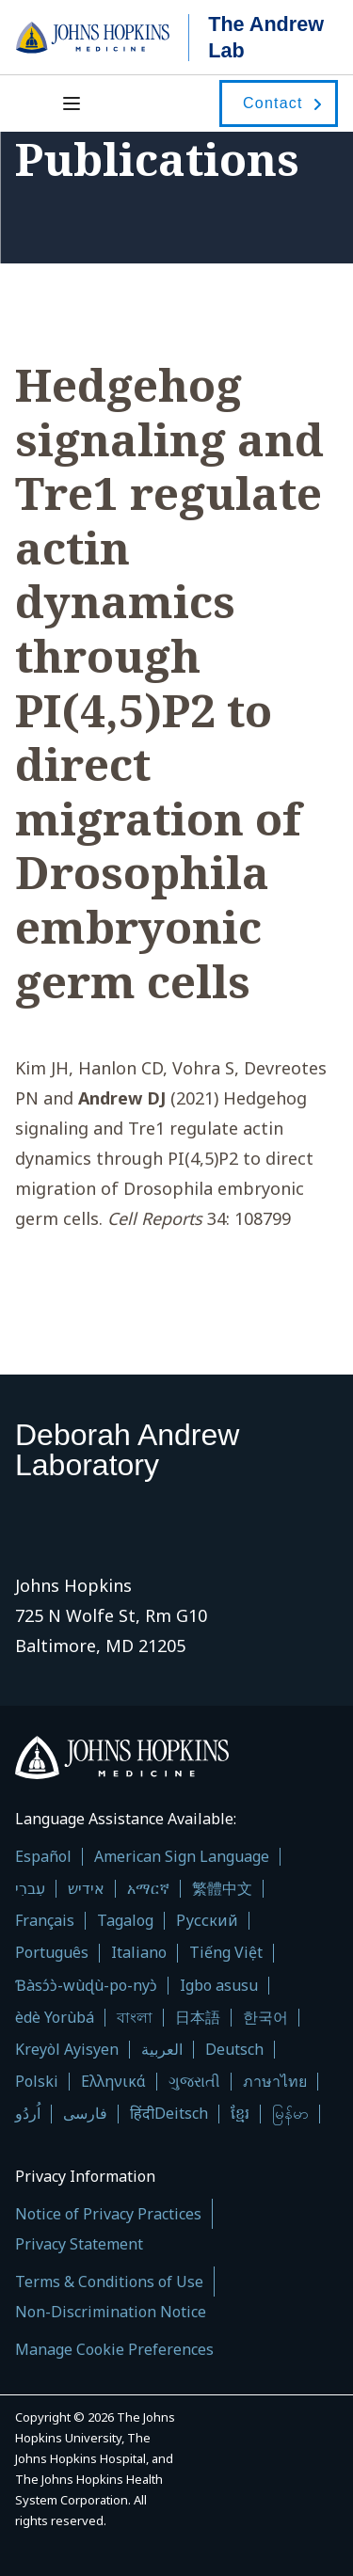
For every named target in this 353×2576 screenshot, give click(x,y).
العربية (162, 2050)
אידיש (86, 1889)
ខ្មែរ (240, 2114)
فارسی (85, 2114)
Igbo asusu (219, 1986)
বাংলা (134, 2018)
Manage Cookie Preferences (114, 2349)
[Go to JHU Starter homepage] (102, 37)
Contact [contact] (273, 103)
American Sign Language (181, 1857)
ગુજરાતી (194, 2082)
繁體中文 (222, 1889)
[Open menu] (73, 103)
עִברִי (30, 1889)
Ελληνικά (113, 2082)
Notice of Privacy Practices (108, 2213)
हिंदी (142, 2114)
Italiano (139, 1953)
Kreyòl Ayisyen (67, 2050)
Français (44, 1921)
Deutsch (234, 2050)
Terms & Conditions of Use (109, 2281)
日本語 (197, 2018)
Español (43, 1857)
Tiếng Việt (226, 1953)
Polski (36, 2082)
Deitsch (181, 2114)
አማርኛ (148, 1889)
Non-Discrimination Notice (110, 2311)
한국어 (265, 2018)
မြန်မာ (290, 2114)
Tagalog (125, 1921)
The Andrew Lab (266, 37)
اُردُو (27, 2114)
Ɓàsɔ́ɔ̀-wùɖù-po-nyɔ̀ (86, 1986)
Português (51, 1953)
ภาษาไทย (275, 2082)
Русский (207, 1921)
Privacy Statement (79, 2244)
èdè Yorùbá (54, 2018)
